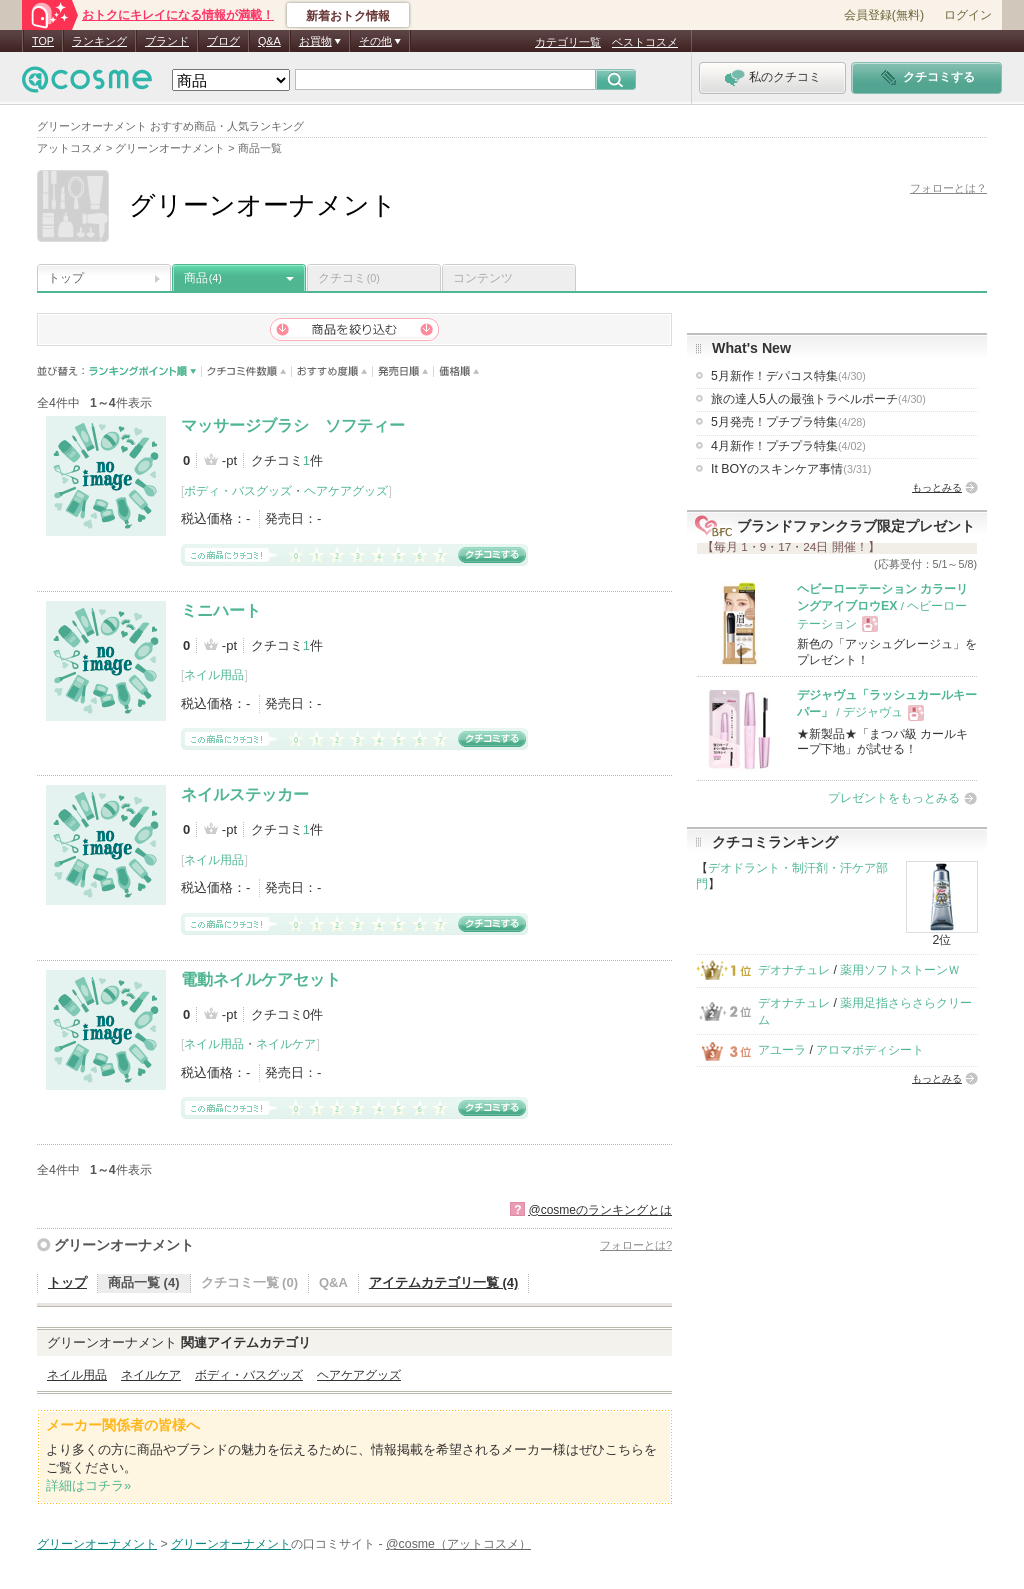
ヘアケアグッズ (346, 491)
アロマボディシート (870, 1050)
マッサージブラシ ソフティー (293, 425)
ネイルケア (286, 1044)
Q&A (269, 41)
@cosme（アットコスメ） (458, 1544)
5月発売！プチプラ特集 (788, 422)
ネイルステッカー (245, 794)
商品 (203, 278)
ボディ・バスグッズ (238, 491)
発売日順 (403, 371)
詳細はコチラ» (88, 1485)
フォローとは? (636, 1245)
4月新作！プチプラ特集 (788, 446)
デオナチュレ (794, 970)
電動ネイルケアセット (261, 979)
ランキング (99, 41)
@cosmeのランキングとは (600, 1210)
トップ (66, 278)
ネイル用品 (214, 675)
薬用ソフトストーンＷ (900, 970)
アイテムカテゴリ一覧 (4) (444, 1282)
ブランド (167, 41)
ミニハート (221, 610)
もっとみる (937, 487)
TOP (43, 41)
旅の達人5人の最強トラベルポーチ (818, 399)
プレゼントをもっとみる (894, 798)
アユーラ (782, 1050)
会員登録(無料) (884, 15)
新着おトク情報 (348, 16)
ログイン (968, 15)
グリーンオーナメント (124, 1245)
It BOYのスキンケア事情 (791, 469)
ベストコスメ (645, 42)
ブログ (223, 41)
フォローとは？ (948, 188)
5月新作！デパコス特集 (788, 376)
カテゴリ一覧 (568, 42)
